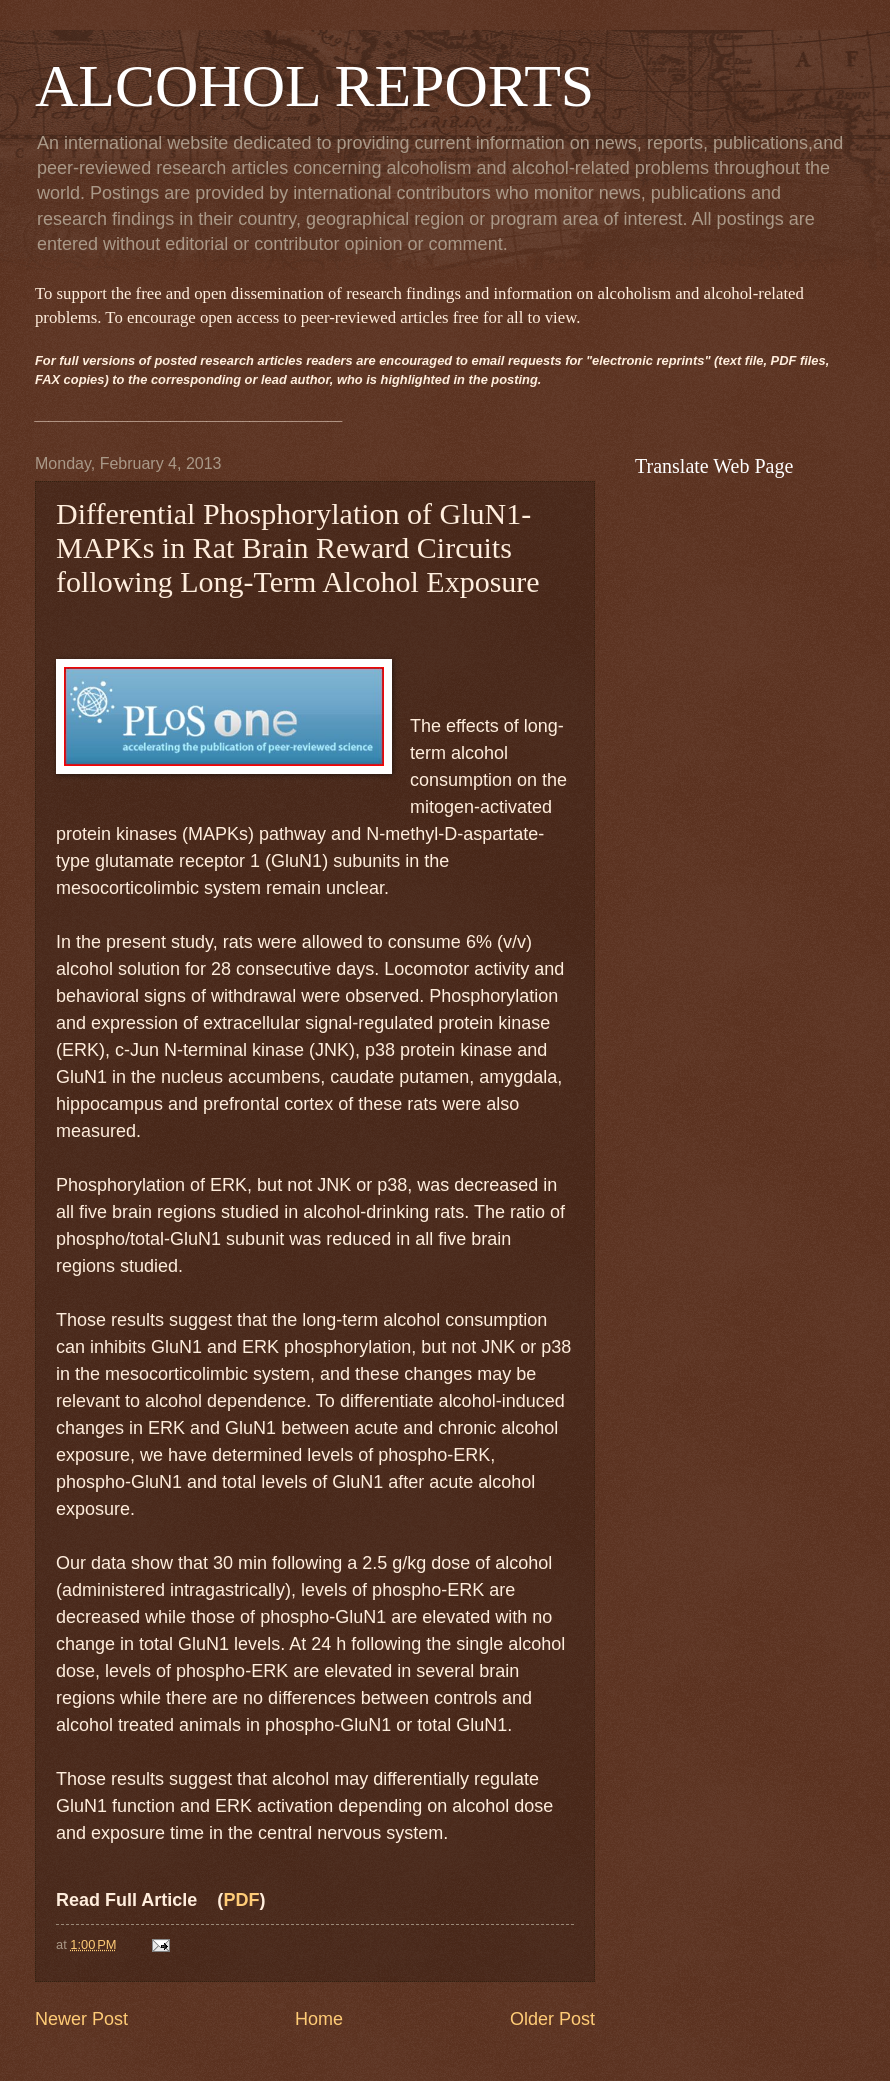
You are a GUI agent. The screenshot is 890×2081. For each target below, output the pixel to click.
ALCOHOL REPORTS (314, 86)
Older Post (552, 2019)
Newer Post (81, 2019)
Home (319, 2019)
